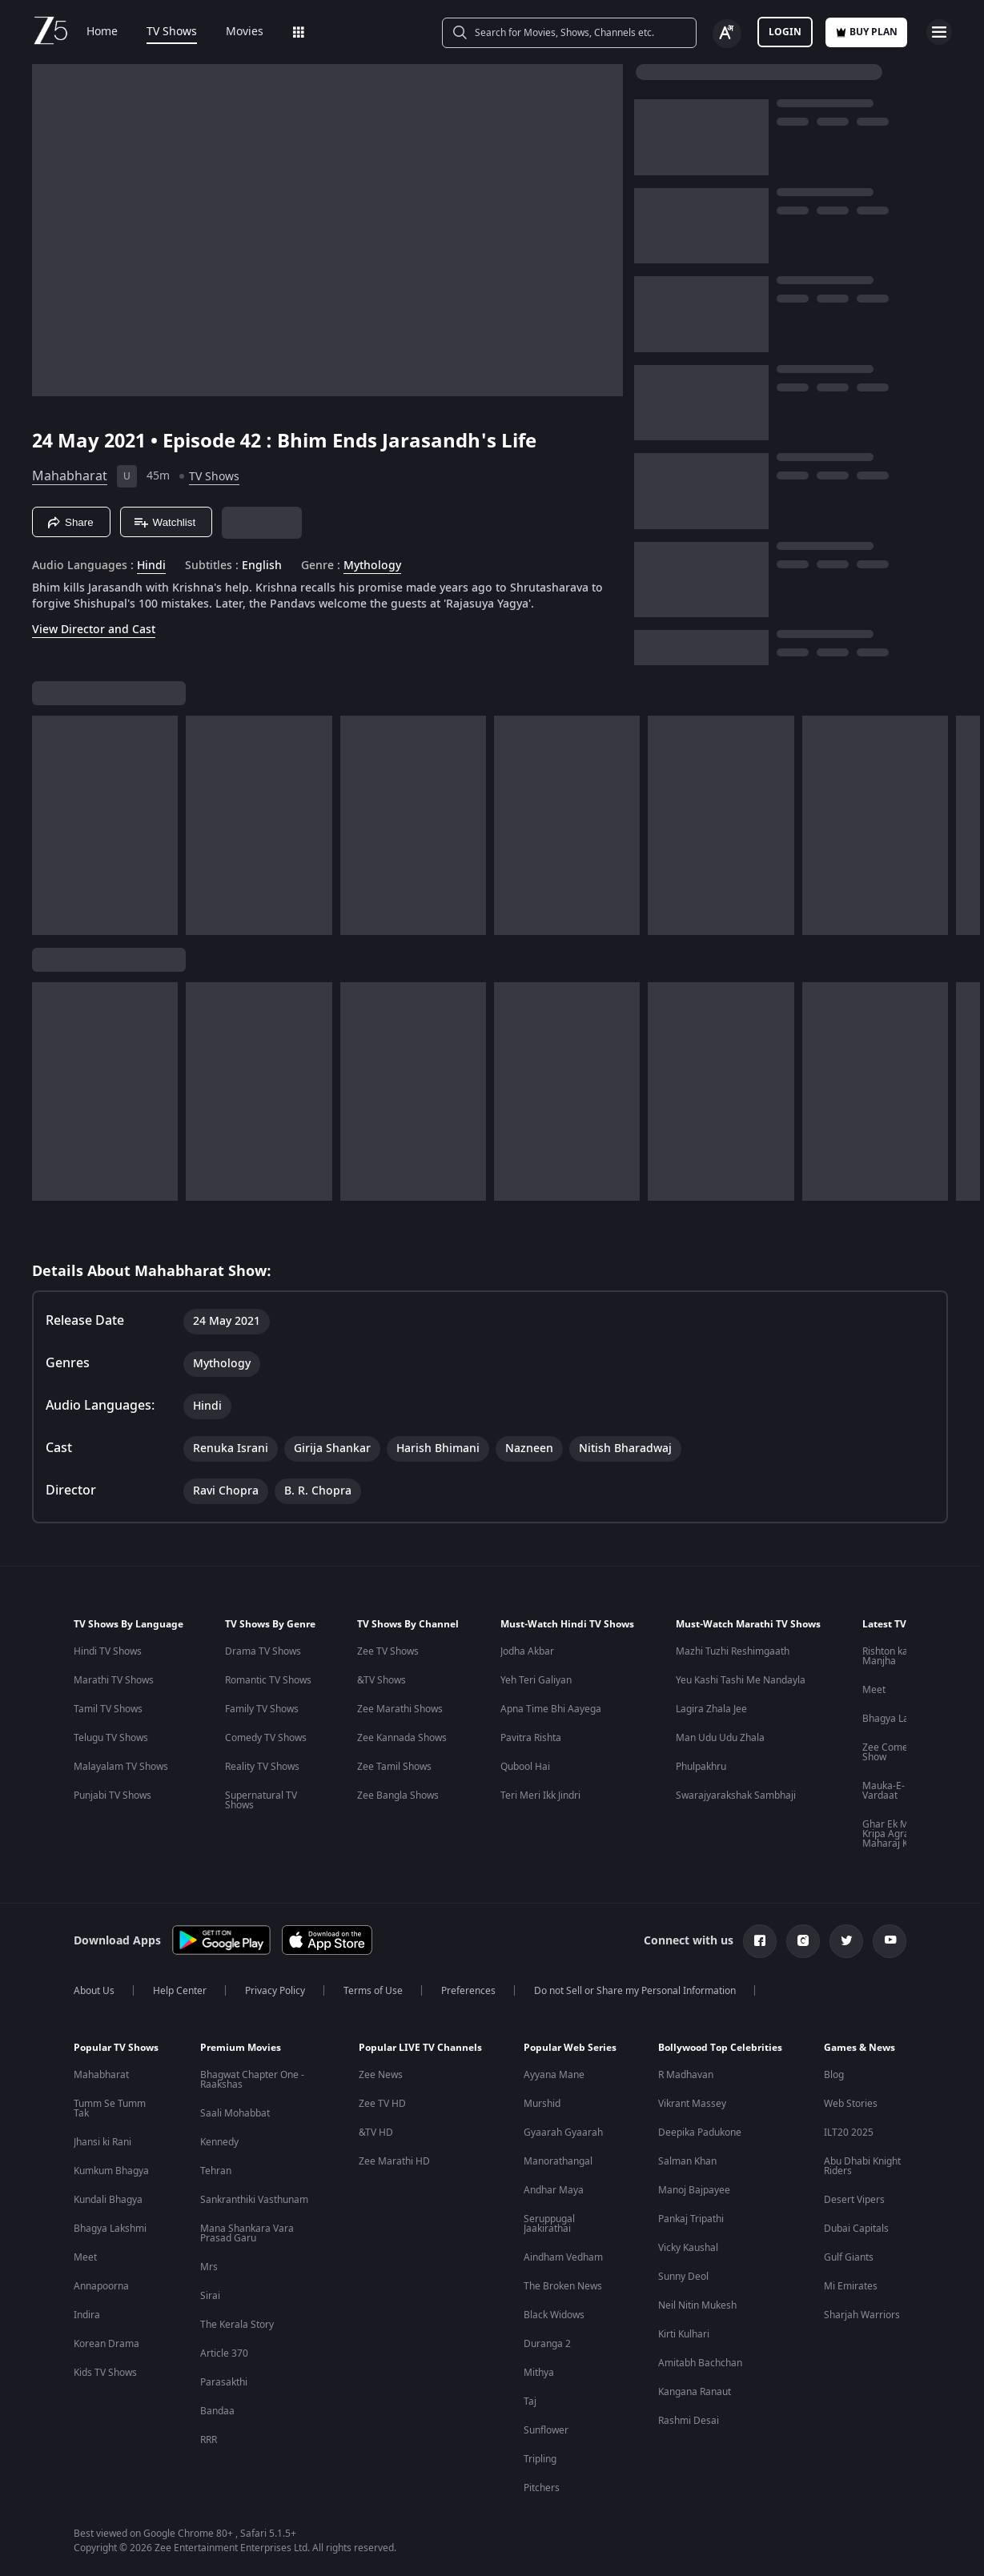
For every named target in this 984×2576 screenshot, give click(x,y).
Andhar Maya (554, 2190)
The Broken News (563, 2286)
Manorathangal (558, 2161)
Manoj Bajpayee (694, 2190)
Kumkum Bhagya (111, 2171)
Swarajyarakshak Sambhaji (736, 1795)
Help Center (180, 1991)
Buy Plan (866, 32)
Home (102, 32)
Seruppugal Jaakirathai (549, 2224)
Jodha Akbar (527, 1651)
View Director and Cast (93, 629)
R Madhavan (685, 2075)
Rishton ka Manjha (885, 1656)
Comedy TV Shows (266, 1738)
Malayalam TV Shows (121, 1766)
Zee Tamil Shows (394, 1766)
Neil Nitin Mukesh (697, 2305)
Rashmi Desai (688, 2420)
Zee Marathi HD (394, 2161)
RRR (208, 2440)
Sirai (210, 2296)
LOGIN (785, 32)
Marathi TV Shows (114, 1680)
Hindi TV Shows (108, 1651)
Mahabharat (69, 476)
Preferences (468, 1991)
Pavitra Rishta (530, 1738)
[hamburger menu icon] (939, 32)
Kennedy (219, 2142)
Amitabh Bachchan (700, 2363)
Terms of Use (373, 1991)
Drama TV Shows (263, 1651)
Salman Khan (687, 2161)
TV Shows (172, 32)
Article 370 (224, 2353)
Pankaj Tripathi (691, 2219)
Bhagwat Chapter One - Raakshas (252, 2080)
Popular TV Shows (116, 2047)
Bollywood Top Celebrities (720, 2047)
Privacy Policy (275, 1991)
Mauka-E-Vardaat (883, 1791)
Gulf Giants (849, 2257)
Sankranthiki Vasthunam (254, 2200)
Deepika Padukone (699, 2132)
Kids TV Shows (105, 2372)
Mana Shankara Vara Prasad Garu (247, 2233)
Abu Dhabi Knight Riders (862, 2166)
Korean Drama (106, 2344)
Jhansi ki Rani (102, 2142)
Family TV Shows (262, 1709)
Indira (87, 2315)
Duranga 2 (547, 2344)
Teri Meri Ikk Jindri (540, 1795)
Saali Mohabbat (235, 2113)
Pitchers (542, 2488)
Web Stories (851, 2104)
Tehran (215, 2171)
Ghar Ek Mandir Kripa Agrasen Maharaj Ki (897, 1834)
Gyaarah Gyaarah (563, 2132)
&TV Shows (381, 1680)
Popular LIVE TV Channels (420, 2047)
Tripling (540, 2459)
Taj (530, 2401)
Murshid (542, 2104)
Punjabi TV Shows (112, 1795)
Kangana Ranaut (694, 2392)
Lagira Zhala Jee (711, 1709)
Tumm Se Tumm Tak (110, 2109)
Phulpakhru (701, 1766)
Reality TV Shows (262, 1766)
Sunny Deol (683, 2276)
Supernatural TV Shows (261, 1800)
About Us (94, 1991)
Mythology (372, 566)
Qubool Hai (525, 1766)
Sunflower (546, 2430)
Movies (244, 32)
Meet (874, 1690)
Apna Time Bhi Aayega (550, 1709)
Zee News (381, 2075)
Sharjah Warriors (862, 2315)
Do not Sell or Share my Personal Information (635, 1991)
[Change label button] (727, 33)
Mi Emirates (851, 2286)
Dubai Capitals (856, 2228)
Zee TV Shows (388, 1651)
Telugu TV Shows (111, 1738)
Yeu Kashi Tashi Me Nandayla (740, 1680)
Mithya (539, 2372)
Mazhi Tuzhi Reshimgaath (732, 1651)
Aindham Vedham (563, 2257)
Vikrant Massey (692, 2104)
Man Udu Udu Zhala (720, 1738)
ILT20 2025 (849, 2132)
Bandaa (217, 2411)
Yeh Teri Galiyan (536, 1680)
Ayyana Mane (554, 2075)
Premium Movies (240, 2047)
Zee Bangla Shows (398, 1795)
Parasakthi (223, 2382)
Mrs (209, 2267)
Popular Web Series (570, 2047)
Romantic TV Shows (268, 1680)
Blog (834, 2075)
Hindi (151, 566)
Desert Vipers (854, 2200)
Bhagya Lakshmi (898, 1718)
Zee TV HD (382, 2104)
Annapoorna (101, 2286)
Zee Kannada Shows (402, 1738)
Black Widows (554, 2315)
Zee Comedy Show (890, 1752)
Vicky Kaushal (688, 2248)
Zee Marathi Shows (400, 1709)
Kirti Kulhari (683, 2334)
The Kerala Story (237, 2324)
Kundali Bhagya (108, 2200)
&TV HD (376, 2132)
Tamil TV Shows (108, 1709)
